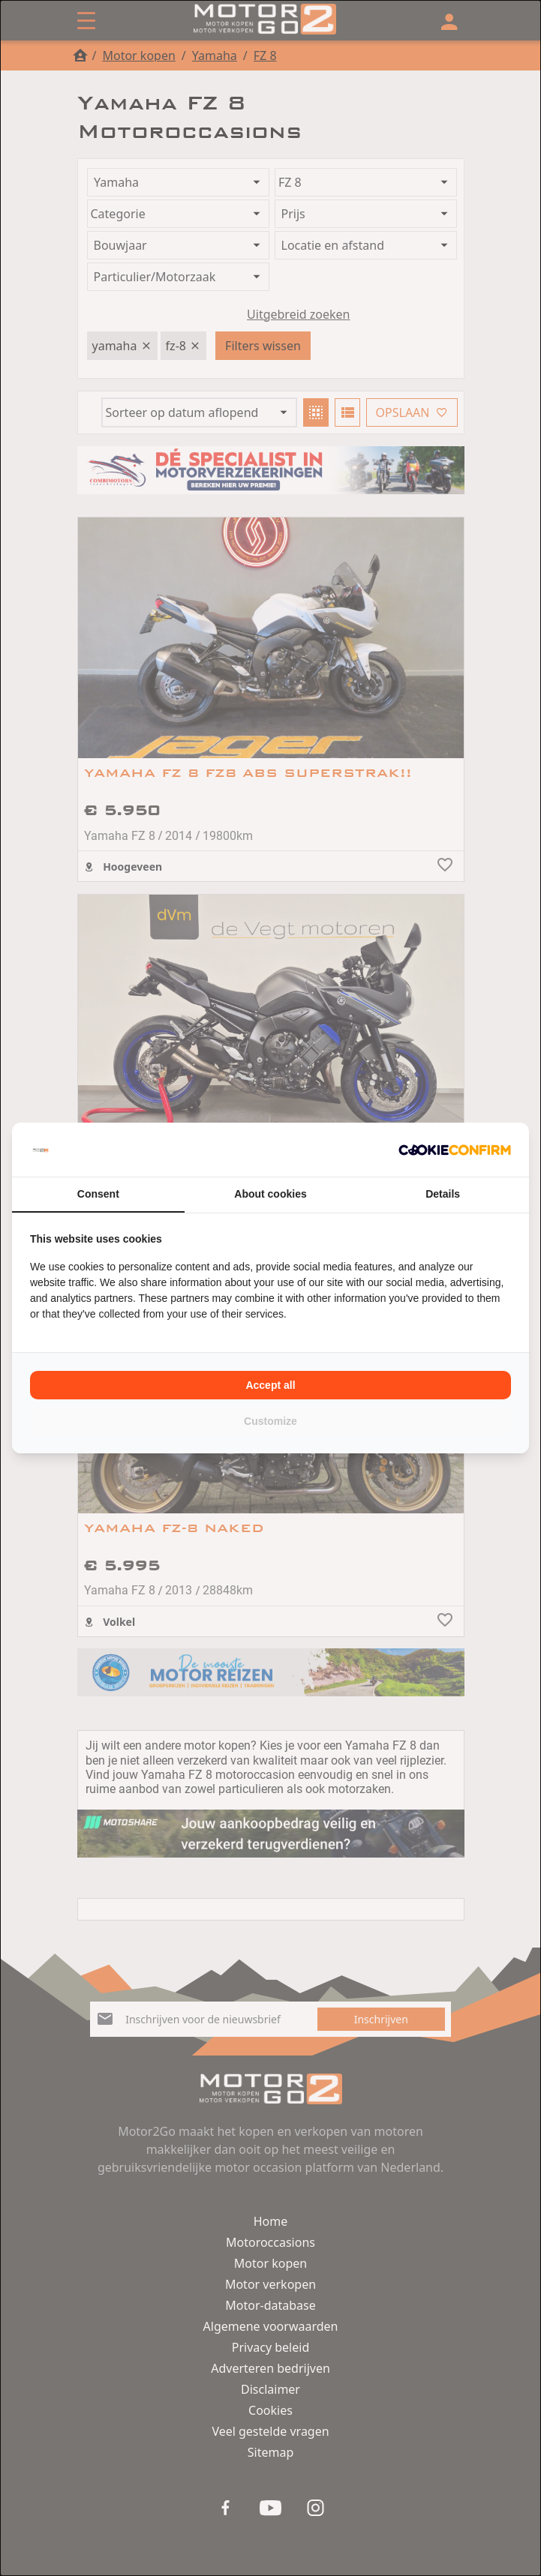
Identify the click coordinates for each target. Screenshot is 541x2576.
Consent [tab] (98, 1194)
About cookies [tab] (270, 1194)
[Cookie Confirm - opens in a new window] (454, 1150)
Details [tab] (442, 1194)
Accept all (270, 1385)
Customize (270, 1421)
